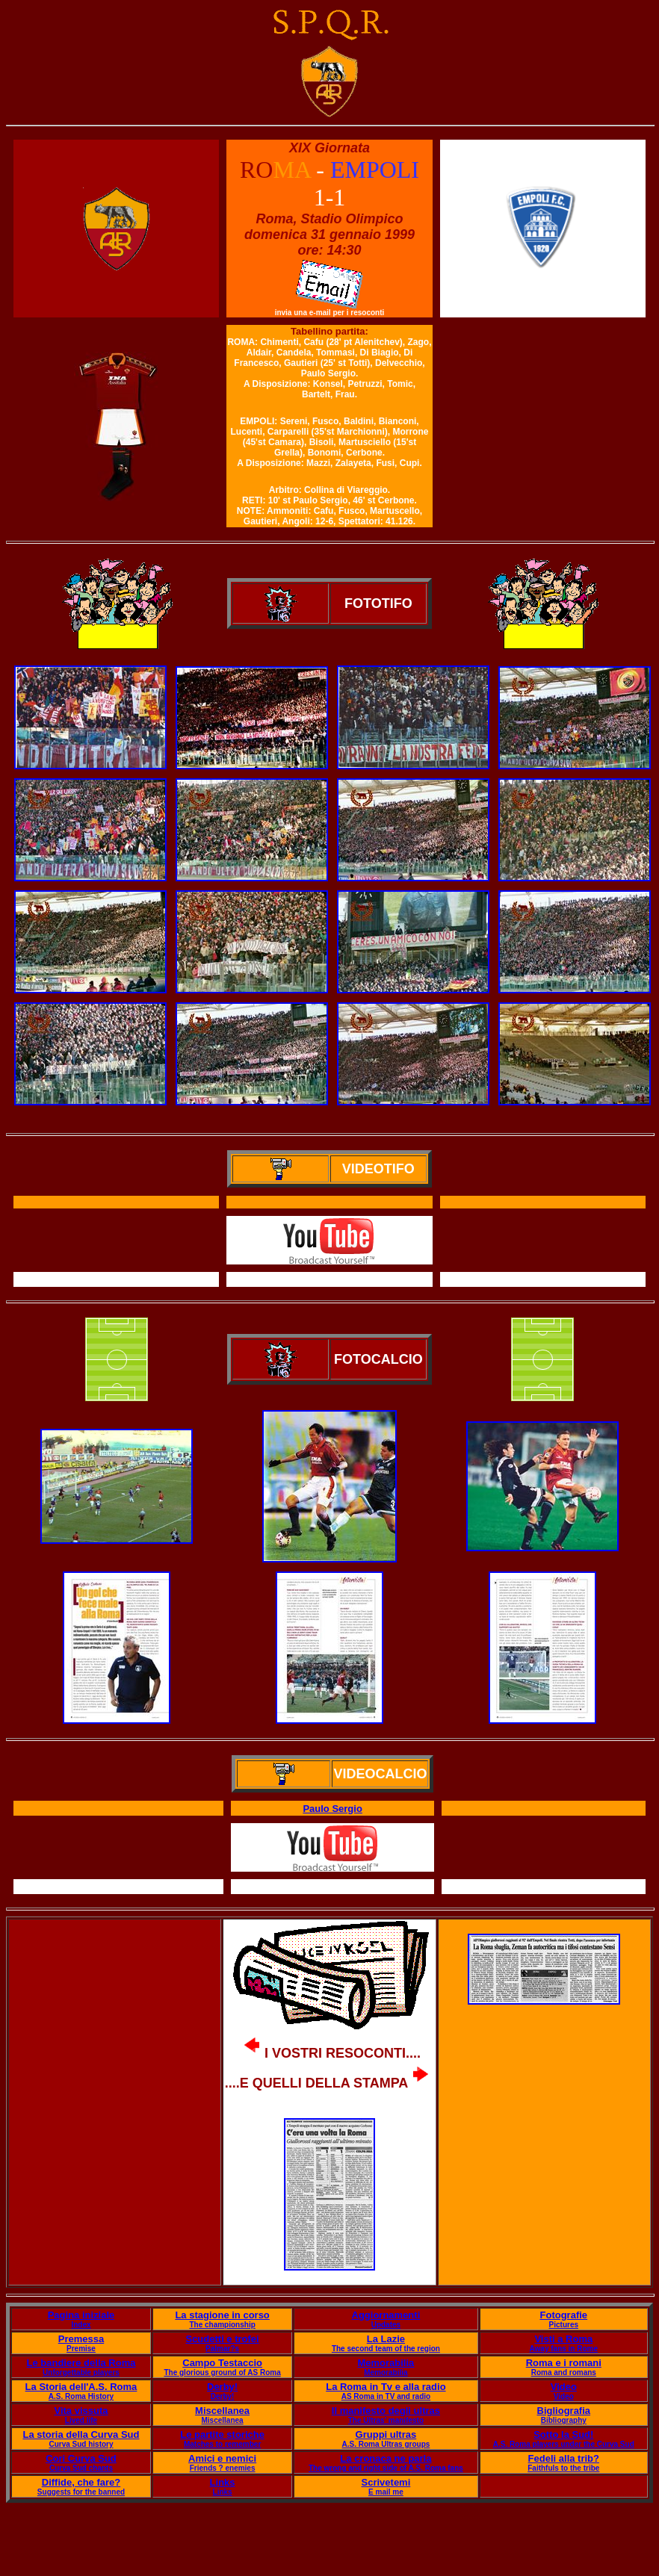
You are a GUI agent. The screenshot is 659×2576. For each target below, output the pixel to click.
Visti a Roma (563, 2338)
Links (222, 2482)
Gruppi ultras (386, 2434)
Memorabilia (385, 2362)
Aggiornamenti (386, 2315)
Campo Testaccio (222, 2362)
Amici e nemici (222, 2458)
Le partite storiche (222, 2434)
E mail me (385, 2492)
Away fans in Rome (564, 2348)
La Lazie (386, 2338)
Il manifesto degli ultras (386, 2410)
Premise (81, 2348)
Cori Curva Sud (81, 2458)
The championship (222, 2325)
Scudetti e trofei (222, 2338)
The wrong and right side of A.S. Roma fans (386, 2468)
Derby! (222, 2386)
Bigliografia (564, 2410)
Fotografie (564, 2315)
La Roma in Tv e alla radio (385, 2386)
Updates (385, 2325)
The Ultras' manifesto (386, 2420)
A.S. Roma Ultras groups (386, 2444)
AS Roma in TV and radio (385, 2396)
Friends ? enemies (223, 2468)
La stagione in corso (222, 2315)
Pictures (563, 2325)
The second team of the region (386, 2348)
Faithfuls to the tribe (563, 2468)
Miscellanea (222, 2410)
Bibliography (564, 2420)
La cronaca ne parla (385, 2458)
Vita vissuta (81, 2410)
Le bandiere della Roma (81, 2362)
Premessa (81, 2338)
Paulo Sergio (332, 1808)
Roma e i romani (563, 2362)
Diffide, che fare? (81, 2482)
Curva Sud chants (81, 2468)
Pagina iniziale (81, 2315)
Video (564, 2386)
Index (80, 2325)
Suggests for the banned (81, 2492)
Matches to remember (222, 2444)
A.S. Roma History (81, 2396)
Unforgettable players (81, 2372)
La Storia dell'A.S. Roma (81, 2386)
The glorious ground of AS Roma (222, 2372)
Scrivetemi (386, 2482)
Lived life (81, 2420)
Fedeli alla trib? (563, 2458)
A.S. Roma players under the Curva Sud (563, 2444)
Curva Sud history (81, 2444)
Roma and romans (563, 2372)
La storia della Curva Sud (80, 2434)
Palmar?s (222, 2348)
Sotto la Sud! (563, 2434)
